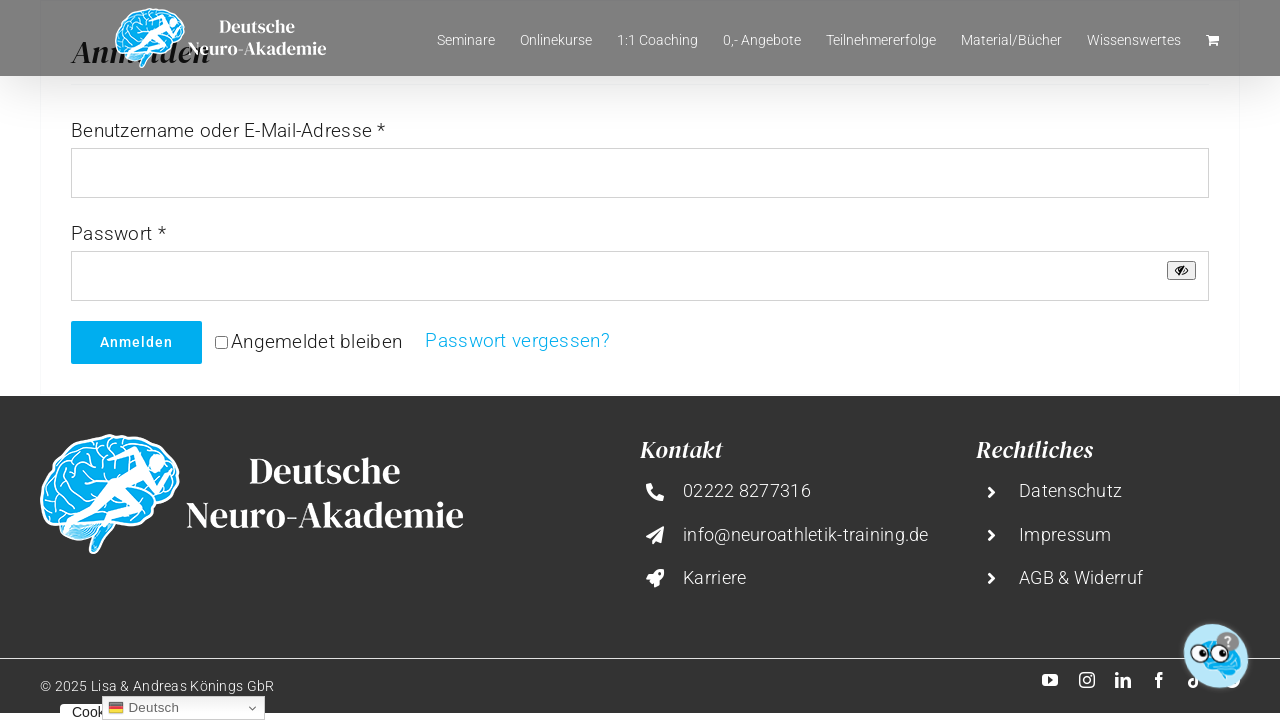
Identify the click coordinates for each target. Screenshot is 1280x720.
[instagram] (1087, 680)
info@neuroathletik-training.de (806, 534)
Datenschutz (1070, 490)
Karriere (714, 577)
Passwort (118, 233)
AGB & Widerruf (1081, 577)
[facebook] (1159, 680)
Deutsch (143, 708)
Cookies (97, 712)
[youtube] (1050, 680)
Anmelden (136, 342)
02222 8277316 (747, 490)
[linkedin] (1123, 680)
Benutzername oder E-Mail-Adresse (228, 130)
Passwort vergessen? (517, 340)
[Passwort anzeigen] (1181, 270)
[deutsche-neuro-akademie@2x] (251, 443)
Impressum (1065, 534)
